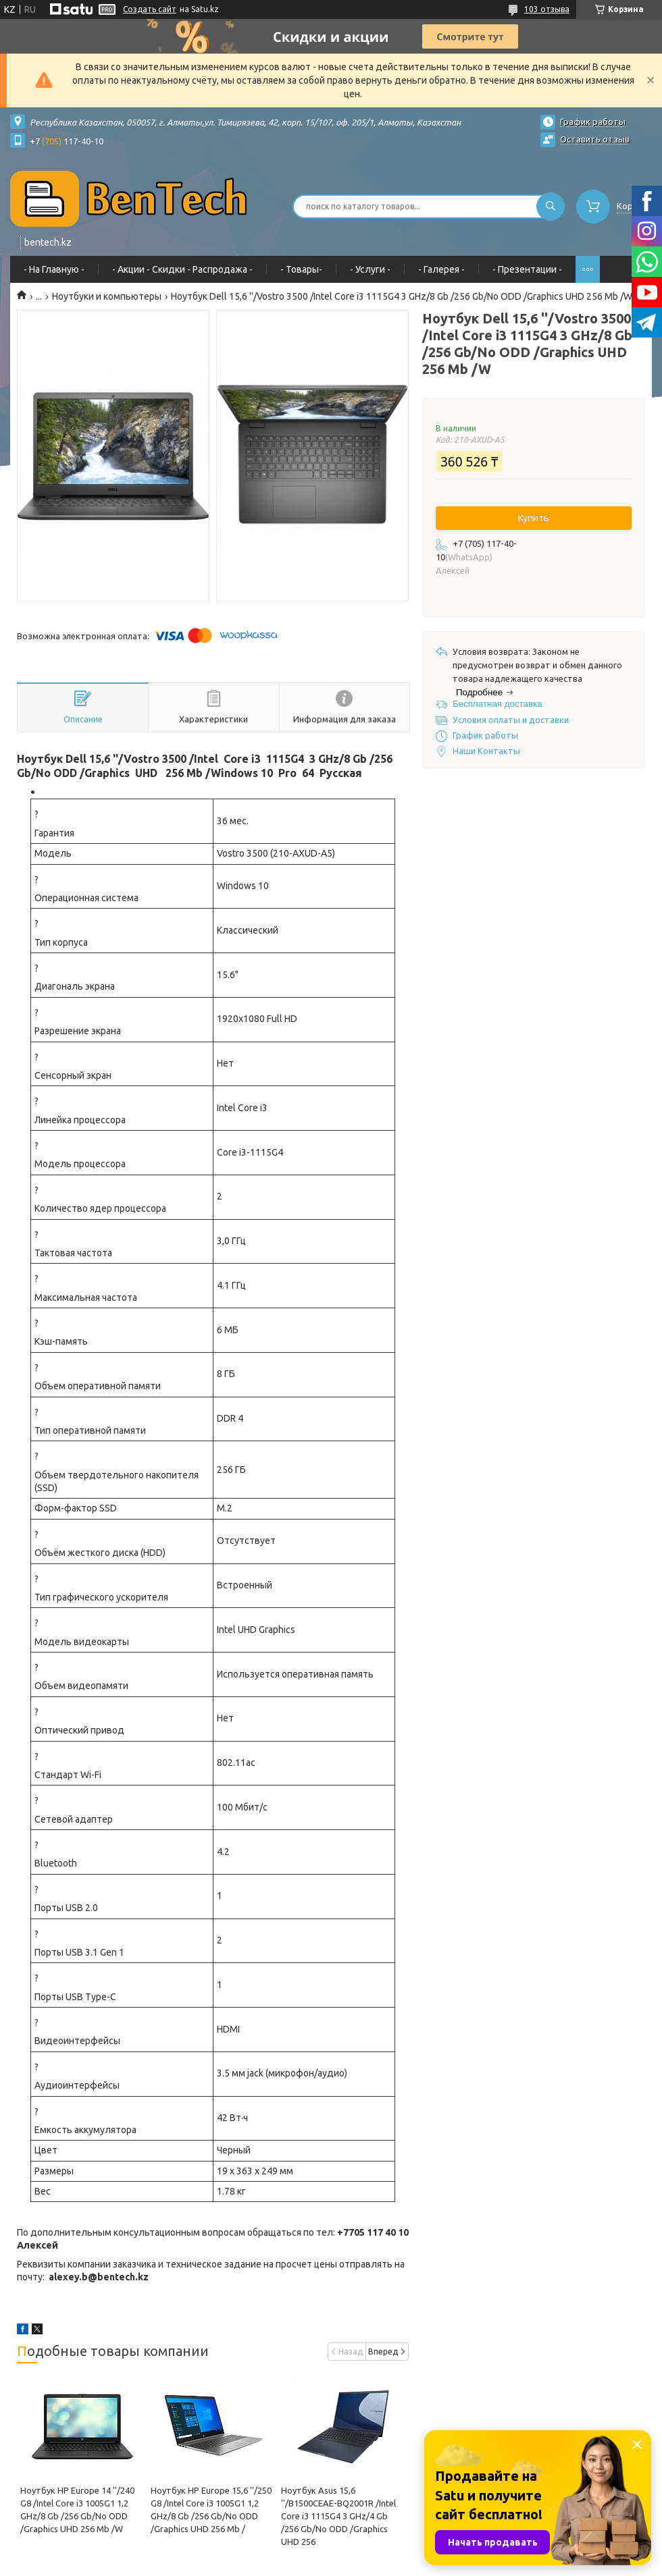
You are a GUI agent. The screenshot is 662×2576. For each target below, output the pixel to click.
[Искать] (550, 206)
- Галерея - (441, 269)
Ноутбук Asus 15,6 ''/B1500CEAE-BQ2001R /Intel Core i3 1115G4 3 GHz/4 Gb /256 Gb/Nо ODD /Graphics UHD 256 (338, 2516)
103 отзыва (546, 9)
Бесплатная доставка (497, 704)
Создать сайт (149, 9)
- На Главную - (54, 269)
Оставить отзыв (595, 139)
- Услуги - (370, 269)
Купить (533, 517)
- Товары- (301, 269)
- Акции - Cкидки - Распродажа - (182, 269)
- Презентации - (527, 269)
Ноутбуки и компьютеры (106, 296)
